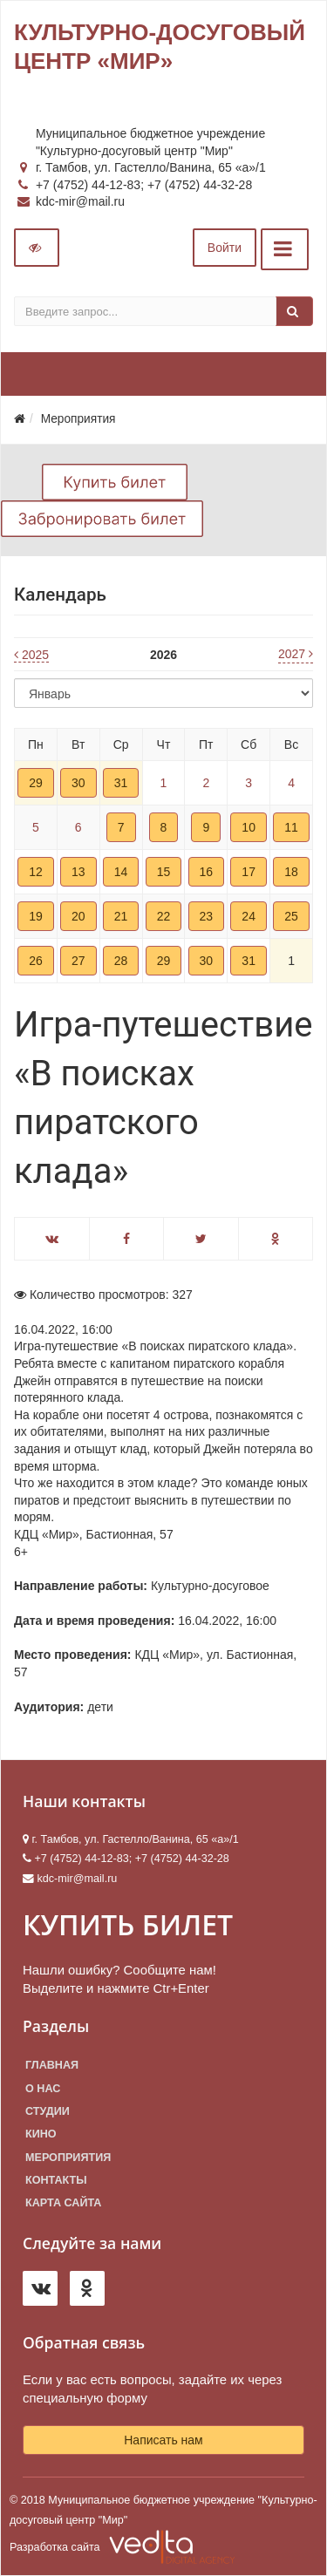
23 (207, 916)
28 (121, 961)
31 (121, 783)
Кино (41, 2134)
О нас (42, 2089)
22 (164, 916)
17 (248, 872)
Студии (47, 2111)
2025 (31, 655)
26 (36, 961)
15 (164, 872)
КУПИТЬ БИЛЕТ (128, 1924)
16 (207, 872)
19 (36, 916)
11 (291, 827)
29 (36, 783)
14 (121, 872)
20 (78, 916)
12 (36, 872)
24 (248, 916)
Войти (225, 248)
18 (291, 872)
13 (78, 872)
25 (291, 916)
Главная (51, 2065)
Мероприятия (68, 2157)
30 (78, 783)
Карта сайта (63, 2203)
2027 (295, 654)
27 (78, 961)
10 (248, 827)
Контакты (56, 2180)
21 (121, 916)
